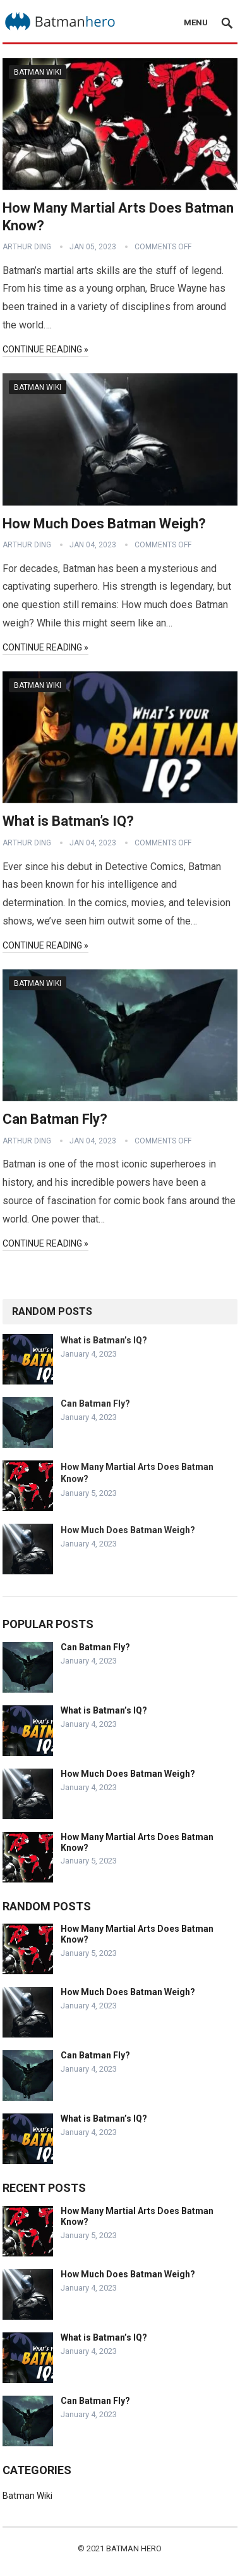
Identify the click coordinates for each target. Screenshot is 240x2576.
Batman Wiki (37, 72)
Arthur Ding (27, 246)
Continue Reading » (45, 349)
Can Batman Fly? (55, 1119)
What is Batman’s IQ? (68, 821)
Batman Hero (134, 2548)
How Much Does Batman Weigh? (104, 524)
